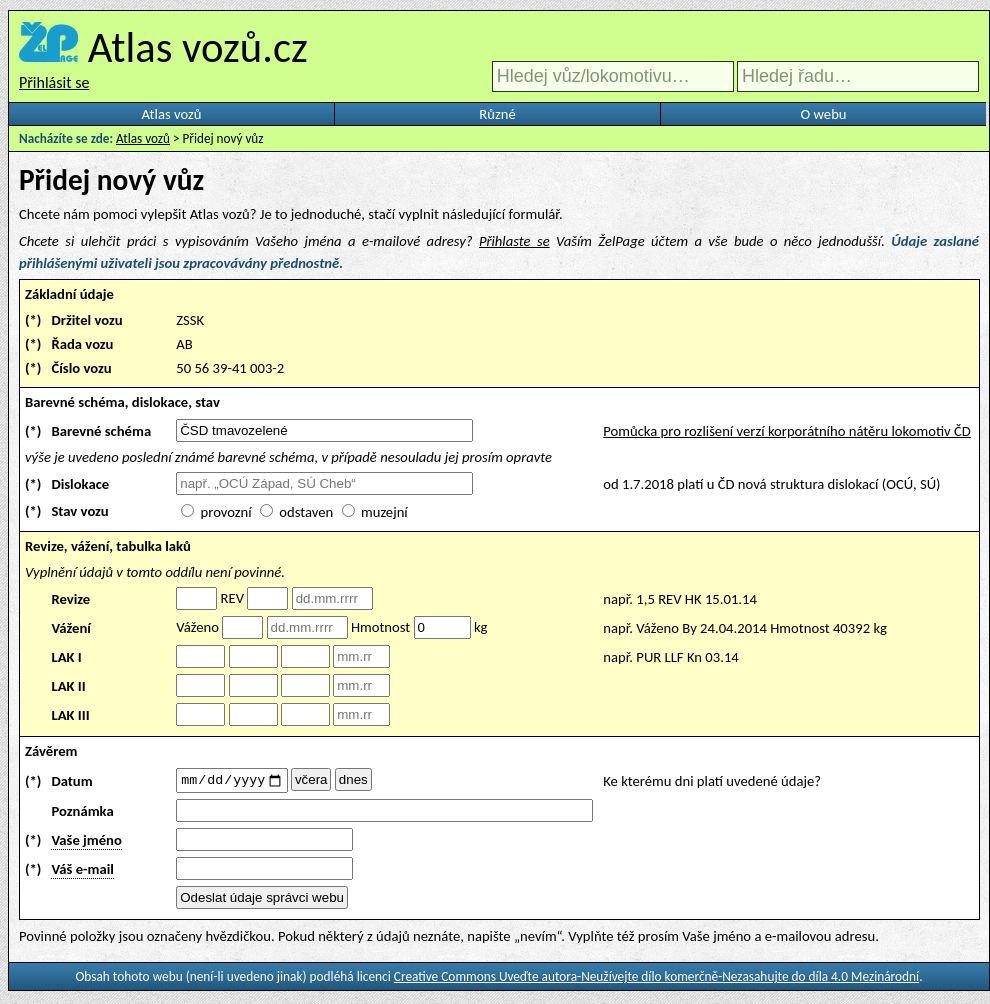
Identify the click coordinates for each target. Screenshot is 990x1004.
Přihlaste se (514, 241)
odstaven (306, 512)
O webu (823, 114)
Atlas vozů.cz (198, 47)
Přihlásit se (54, 82)
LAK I (66, 657)
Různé (497, 114)
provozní (226, 512)
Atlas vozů (172, 114)
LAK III (70, 715)
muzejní (384, 512)
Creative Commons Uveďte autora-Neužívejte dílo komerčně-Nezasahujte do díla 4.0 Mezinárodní (656, 979)
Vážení (71, 628)
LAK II (68, 686)
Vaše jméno (86, 843)
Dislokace (80, 484)
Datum (71, 782)
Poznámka (82, 814)
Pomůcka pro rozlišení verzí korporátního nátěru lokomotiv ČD (787, 431)
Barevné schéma (101, 431)
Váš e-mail (82, 872)
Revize (70, 599)
